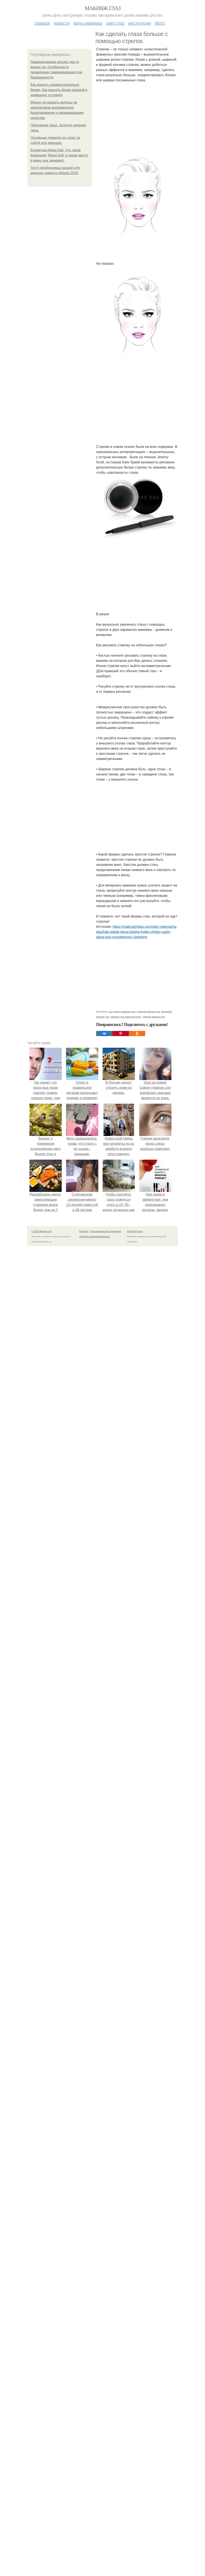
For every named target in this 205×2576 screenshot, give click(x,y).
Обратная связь (135, 2568)
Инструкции (139, 23)
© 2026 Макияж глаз (42, 2568)
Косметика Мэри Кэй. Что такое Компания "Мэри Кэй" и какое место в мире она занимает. (59, 155)
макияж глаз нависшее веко (126, 2353)
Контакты (84, 2568)
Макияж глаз (102, 8)
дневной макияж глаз (148, 2348)
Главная (42, 23)
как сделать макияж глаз (121, 2348)
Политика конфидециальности (94, 2573)
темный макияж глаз (154, 2353)
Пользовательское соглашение (105, 2568)
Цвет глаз (115, 23)
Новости (62, 23)
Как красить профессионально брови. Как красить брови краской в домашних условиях (59, 90)
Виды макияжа (88, 23)
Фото (160, 23)
